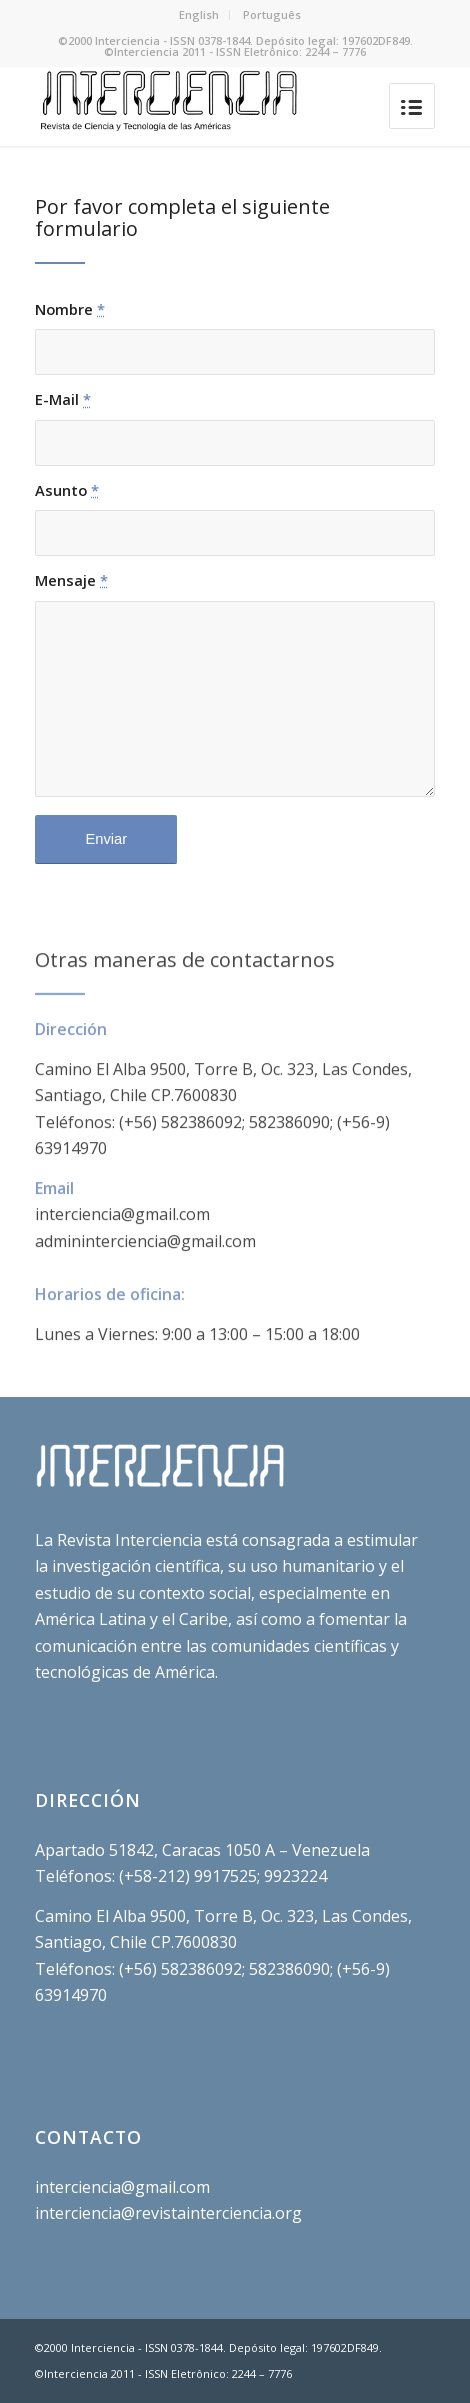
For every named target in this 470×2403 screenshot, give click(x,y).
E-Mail (63, 399)
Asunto (67, 490)
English (199, 14)
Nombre (70, 309)
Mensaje (71, 580)
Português (272, 14)
